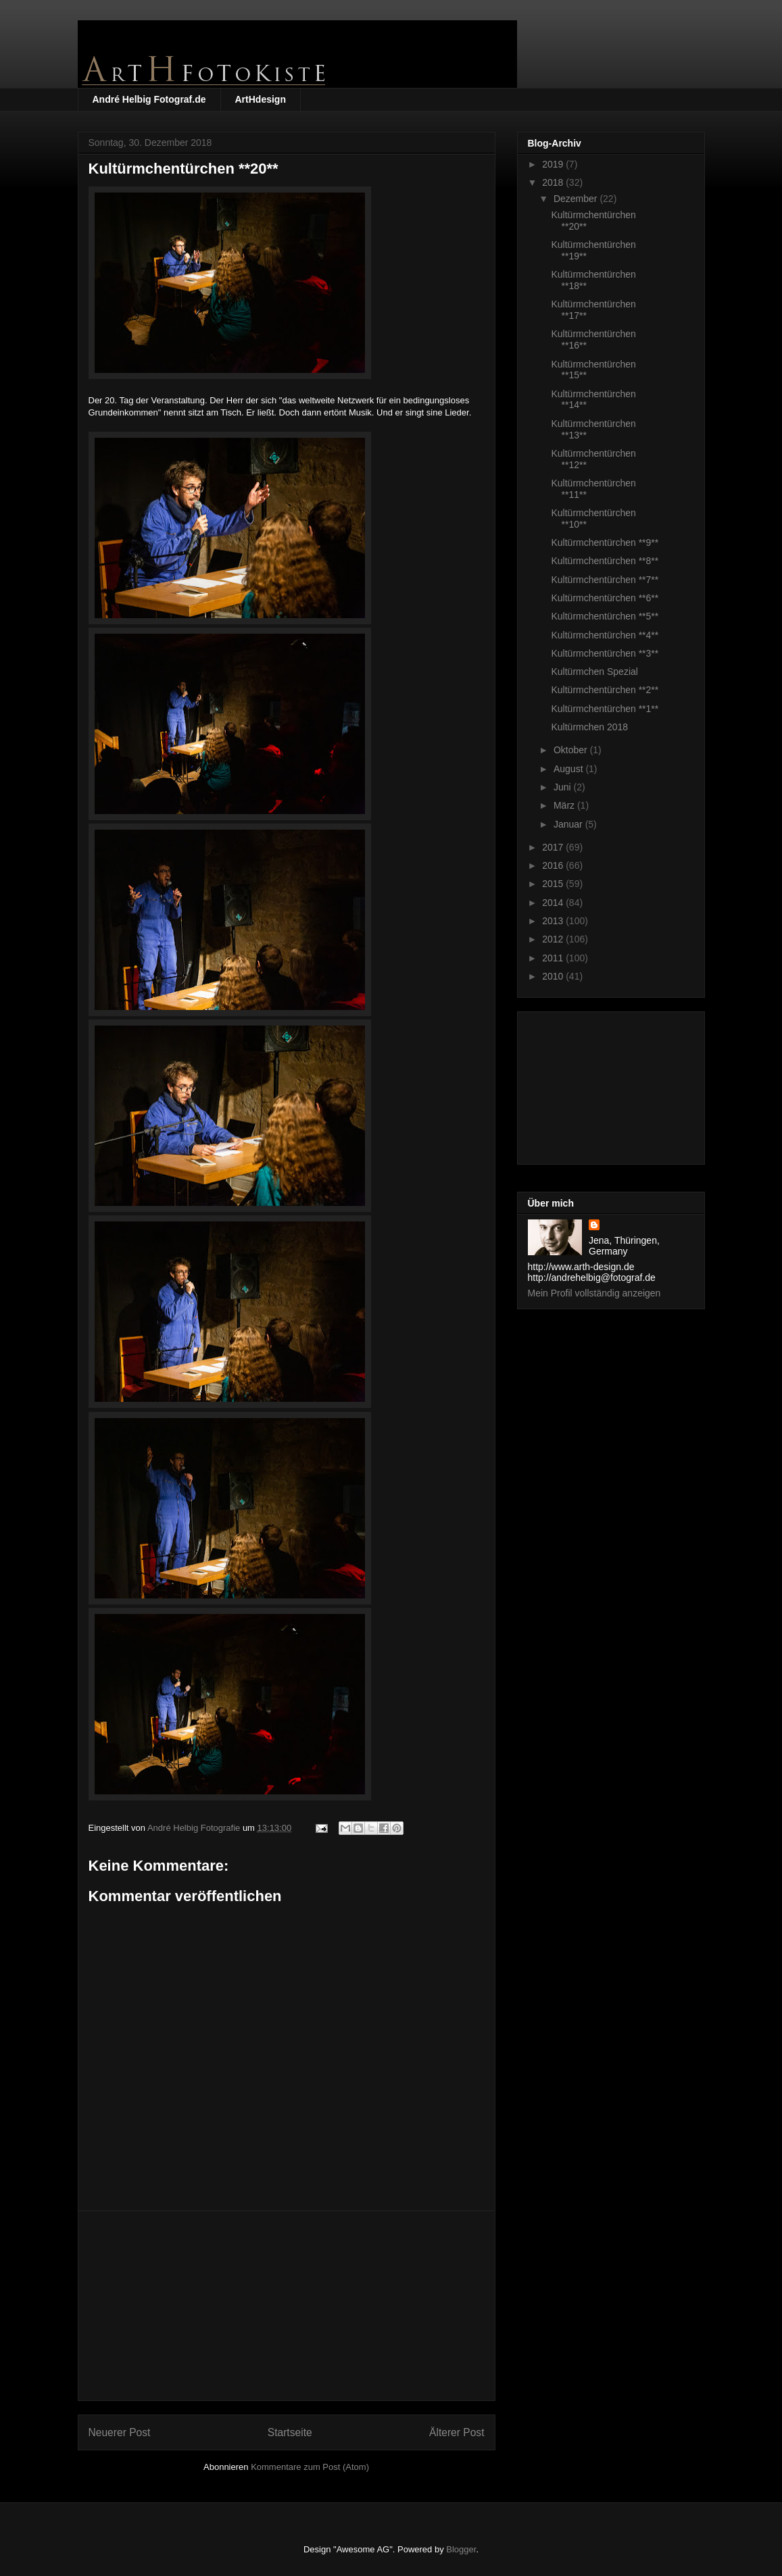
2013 (554, 920)
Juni (564, 787)
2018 (554, 182)
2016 (554, 865)
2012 (554, 939)
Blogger (461, 2549)
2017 (554, 847)
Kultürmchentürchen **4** (604, 635)
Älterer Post (456, 2432)
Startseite (290, 2432)
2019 (554, 164)
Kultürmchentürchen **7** (604, 579)
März (565, 805)
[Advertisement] (286, 2305)
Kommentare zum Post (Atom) (310, 2467)
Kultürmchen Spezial (594, 671)
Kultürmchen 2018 (589, 727)
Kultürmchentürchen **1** (604, 708)
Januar (569, 824)
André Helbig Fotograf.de (149, 99)
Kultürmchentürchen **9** (604, 542)
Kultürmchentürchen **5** (604, 616)
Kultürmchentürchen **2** (604, 689)
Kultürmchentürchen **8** (604, 560)
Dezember (577, 198)
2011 (554, 958)
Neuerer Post (120, 2432)
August (569, 768)
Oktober (572, 749)
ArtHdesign (260, 99)
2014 (554, 902)
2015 (554, 883)
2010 (554, 976)
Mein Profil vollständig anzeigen (594, 1293)
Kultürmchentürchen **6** (604, 597)
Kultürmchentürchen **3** (604, 653)
